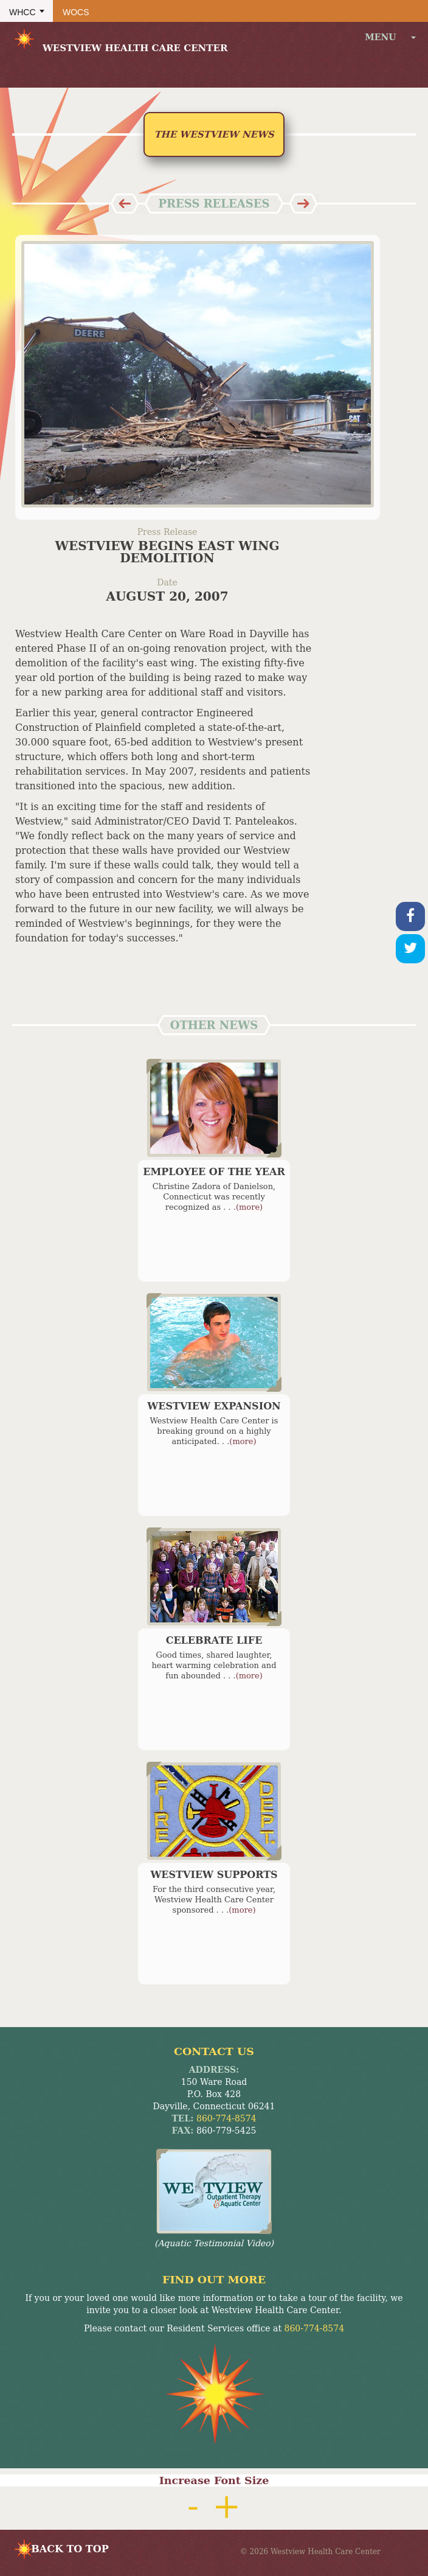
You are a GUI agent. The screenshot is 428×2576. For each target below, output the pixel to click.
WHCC (22, 12)
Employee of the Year (214, 1172)
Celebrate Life (214, 1640)
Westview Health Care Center (119, 40)
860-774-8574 (226, 2118)
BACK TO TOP (69, 2549)
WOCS (76, 12)
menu (390, 37)
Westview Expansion (213, 1406)
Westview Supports (213, 1874)
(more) (249, 1207)
